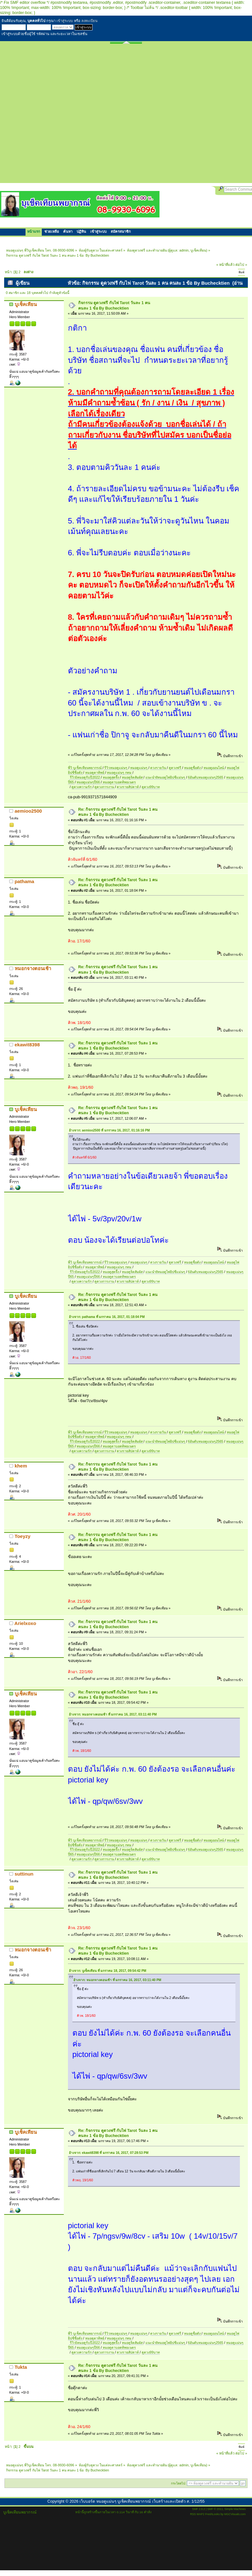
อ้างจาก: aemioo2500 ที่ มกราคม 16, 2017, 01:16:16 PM (109, 1130)
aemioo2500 (28, 811)
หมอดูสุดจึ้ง (111, 777)
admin (184, 250)
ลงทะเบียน (89, 21)
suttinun (24, 1874)
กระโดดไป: (178, 2483)
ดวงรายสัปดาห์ (128, 787)
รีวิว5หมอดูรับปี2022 (85, 777)
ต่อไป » (241, 265)
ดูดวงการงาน (104, 787)
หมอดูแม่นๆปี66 (89, 782)
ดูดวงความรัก (82, 787)
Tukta (21, 2367)
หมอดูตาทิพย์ (95, 772)
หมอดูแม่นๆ (139, 768)
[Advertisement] (68, 115)
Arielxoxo (25, 1623)
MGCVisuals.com (235, 2514)
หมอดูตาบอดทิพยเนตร (119, 782)
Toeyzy (23, 1536)
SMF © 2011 (215, 2509)
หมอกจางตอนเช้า (33, 968)
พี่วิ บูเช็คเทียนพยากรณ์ (85, 768)
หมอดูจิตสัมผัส (133, 777)
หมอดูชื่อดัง (193, 768)
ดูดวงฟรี (175, 768)
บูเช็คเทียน (198, 250)
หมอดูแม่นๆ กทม (119, 772)
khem (21, 1465)
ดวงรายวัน (158, 768)
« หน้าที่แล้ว (225, 265)
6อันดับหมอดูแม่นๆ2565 (205, 777)
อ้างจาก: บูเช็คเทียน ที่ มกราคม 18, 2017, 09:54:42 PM (107, 1970)
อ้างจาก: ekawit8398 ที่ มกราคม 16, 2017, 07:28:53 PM (109, 2153)
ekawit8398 (27, 1044)
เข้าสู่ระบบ (64, 21)
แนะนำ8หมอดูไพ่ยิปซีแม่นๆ (165, 777)
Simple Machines (235, 2509)
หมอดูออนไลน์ (214, 768)
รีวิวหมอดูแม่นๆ (116, 768)
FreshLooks (212, 2514)
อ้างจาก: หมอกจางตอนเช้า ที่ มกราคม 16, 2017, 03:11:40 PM (113, 1714)
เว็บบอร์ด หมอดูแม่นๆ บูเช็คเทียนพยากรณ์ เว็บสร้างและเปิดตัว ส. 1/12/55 (141, 2501)
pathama (24, 881)
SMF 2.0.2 (198, 2509)
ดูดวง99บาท (151, 787)
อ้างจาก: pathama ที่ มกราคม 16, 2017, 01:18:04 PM (107, 1317)
